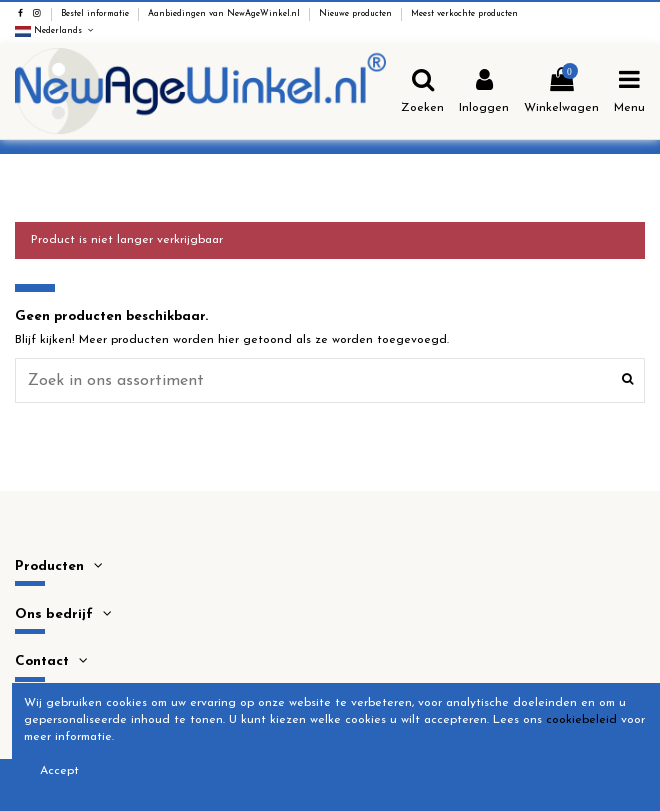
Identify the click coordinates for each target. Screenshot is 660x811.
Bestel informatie (96, 14)
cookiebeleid (581, 720)
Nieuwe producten (357, 14)
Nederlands (55, 31)
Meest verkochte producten (464, 14)
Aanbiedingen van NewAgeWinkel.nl (225, 14)
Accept (59, 771)
